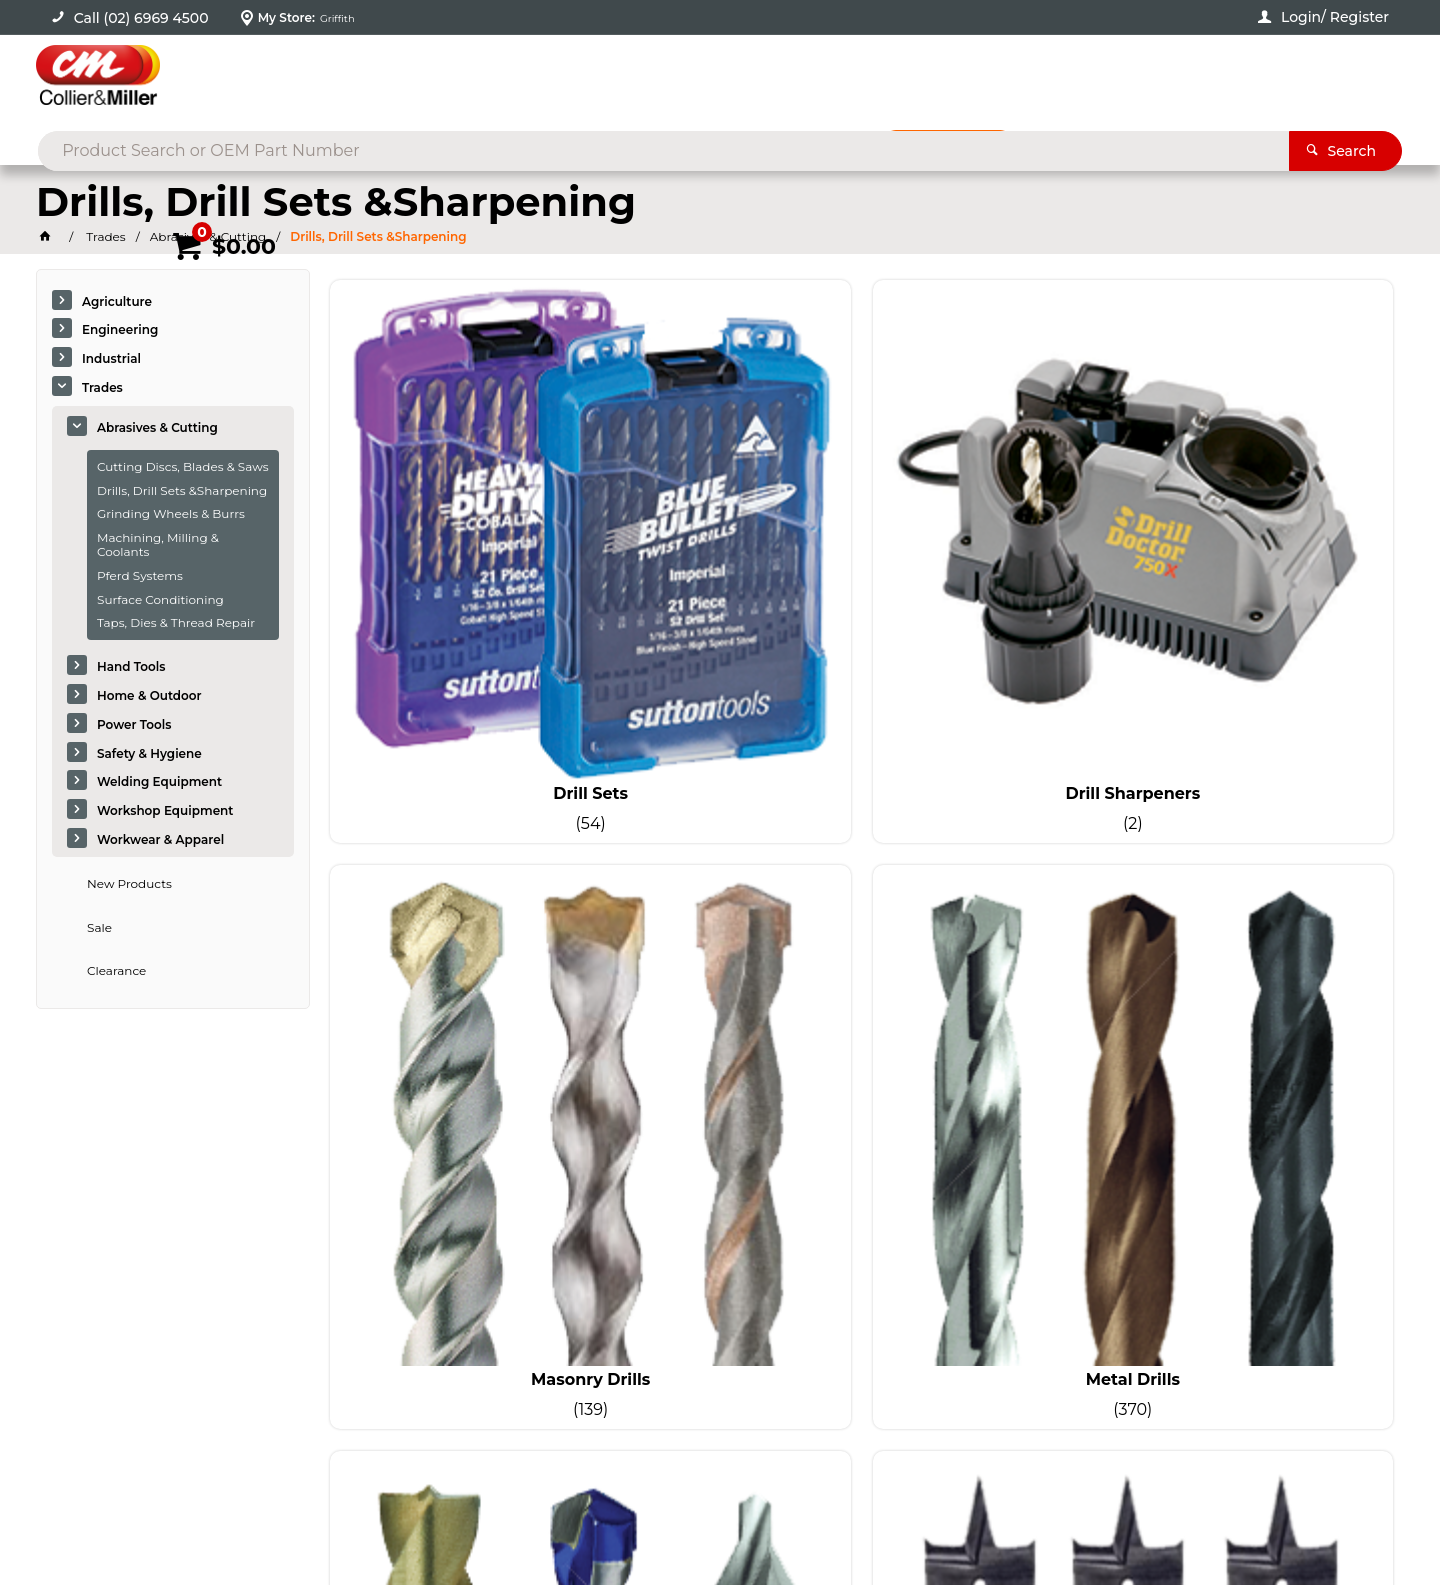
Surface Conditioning (160, 600)
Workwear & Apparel (160, 840)
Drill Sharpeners (726, 534)
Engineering (120, 331)
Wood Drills (726, 869)
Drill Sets (455, 534)
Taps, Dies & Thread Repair (176, 624)
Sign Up (1250, 1116)
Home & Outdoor (149, 696)
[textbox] (688, 80)
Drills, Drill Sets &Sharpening (182, 491)
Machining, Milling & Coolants (158, 545)
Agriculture (117, 302)
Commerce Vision (245, 1515)
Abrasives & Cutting (157, 428)
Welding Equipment (159, 783)
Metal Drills (1268, 534)
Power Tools (134, 725)
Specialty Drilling (455, 869)
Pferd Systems (140, 576)
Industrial (111, 359)
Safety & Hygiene (149, 754)
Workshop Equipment (165, 811)
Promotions (963, 147)
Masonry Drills (997, 534)
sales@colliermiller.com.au (1141, 1257)
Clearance (116, 972)
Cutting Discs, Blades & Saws (183, 467)
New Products (129, 884)
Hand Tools (131, 667)
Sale (99, 928)
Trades (102, 388)
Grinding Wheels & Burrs (171, 515)
